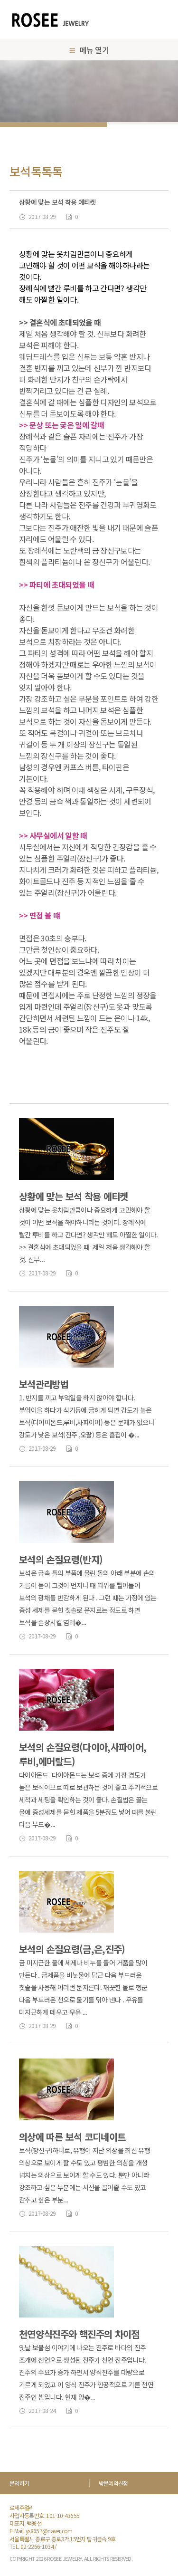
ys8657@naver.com (49, 2531)
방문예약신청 (113, 2483)
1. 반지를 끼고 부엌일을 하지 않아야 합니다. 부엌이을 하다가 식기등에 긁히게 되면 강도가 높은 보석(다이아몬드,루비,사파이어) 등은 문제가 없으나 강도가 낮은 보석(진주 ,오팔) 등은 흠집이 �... (86, 1416)
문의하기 (19, 2483)
